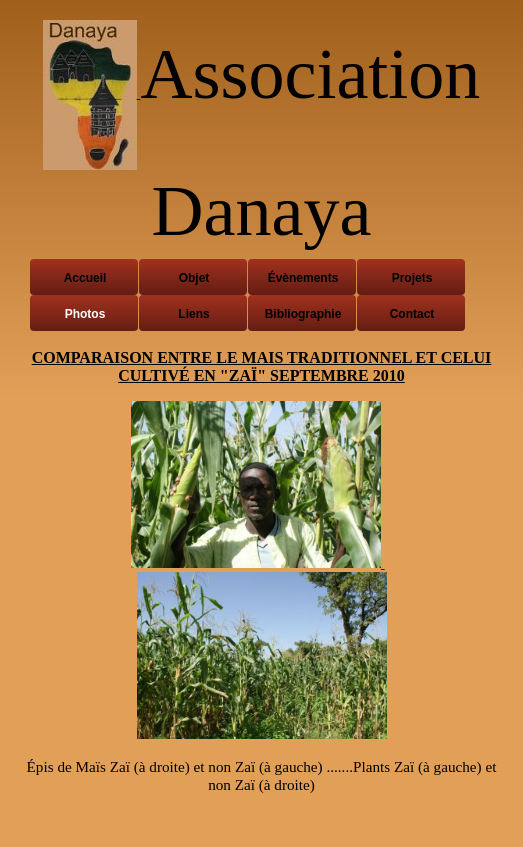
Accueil (85, 278)
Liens (193, 314)
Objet (194, 278)
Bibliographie (303, 314)
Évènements (303, 278)
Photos (85, 314)
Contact (412, 314)
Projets (412, 278)
